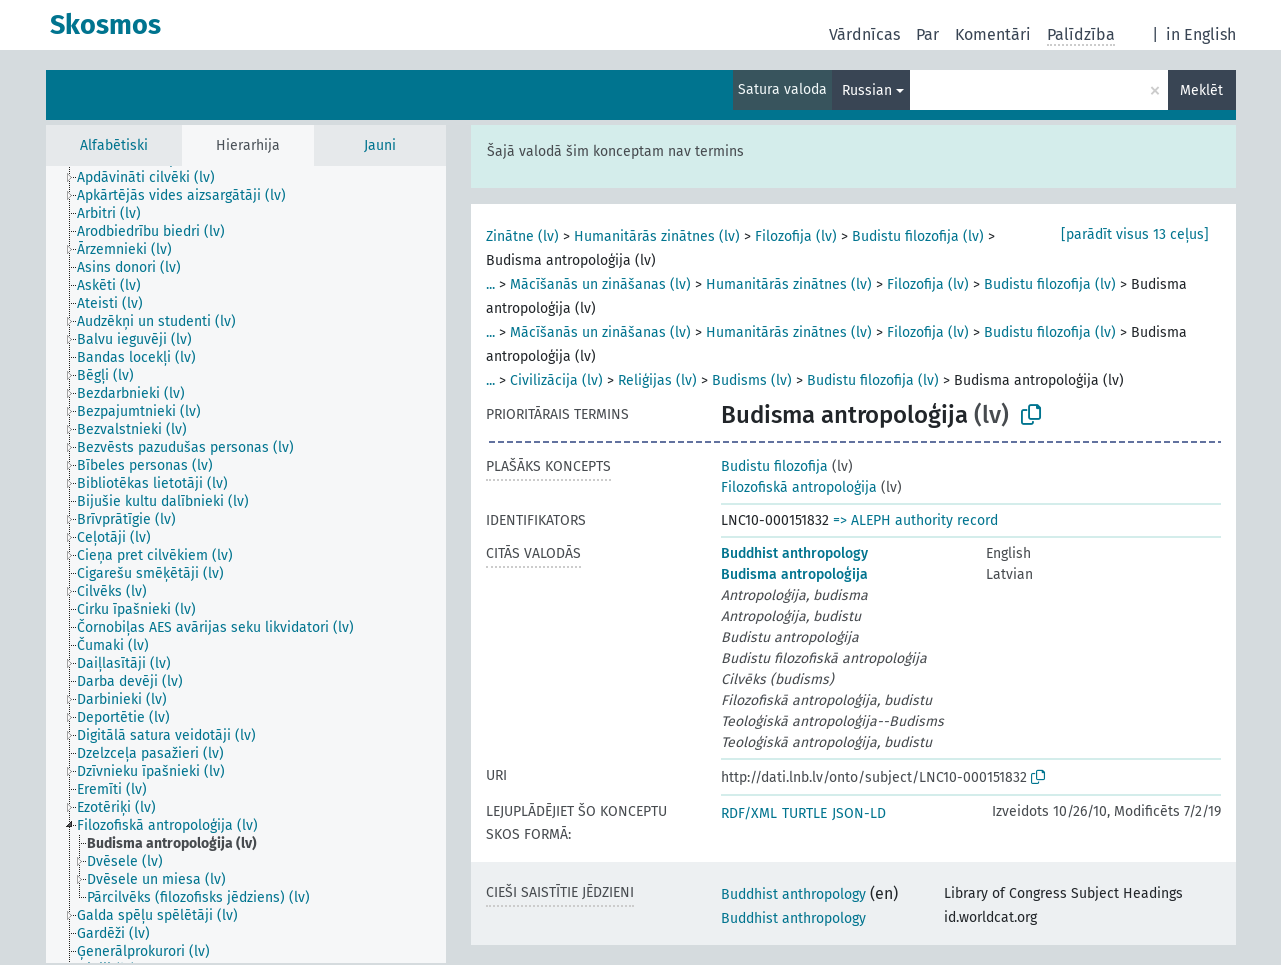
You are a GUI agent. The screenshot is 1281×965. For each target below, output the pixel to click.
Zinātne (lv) (522, 236)
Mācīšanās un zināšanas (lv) (600, 284)
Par (927, 34)
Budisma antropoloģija (794, 574)
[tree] (246, 564)
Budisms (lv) (752, 380)
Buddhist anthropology (794, 553)
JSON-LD (859, 813)
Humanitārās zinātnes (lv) (657, 236)
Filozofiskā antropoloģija (799, 487)
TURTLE (804, 813)
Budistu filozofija (774, 466)
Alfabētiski (114, 145)
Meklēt (1201, 90)
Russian (867, 90)
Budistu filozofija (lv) (918, 236)
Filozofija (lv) (796, 236)
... (490, 284)
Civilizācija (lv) (556, 380)
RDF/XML (749, 813)
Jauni (380, 145)
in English (1201, 34)
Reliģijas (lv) (657, 380)
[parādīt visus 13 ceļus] (1135, 234)
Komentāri (993, 34)
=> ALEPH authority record (915, 520)
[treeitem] (154, 178)
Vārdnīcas (864, 34)
